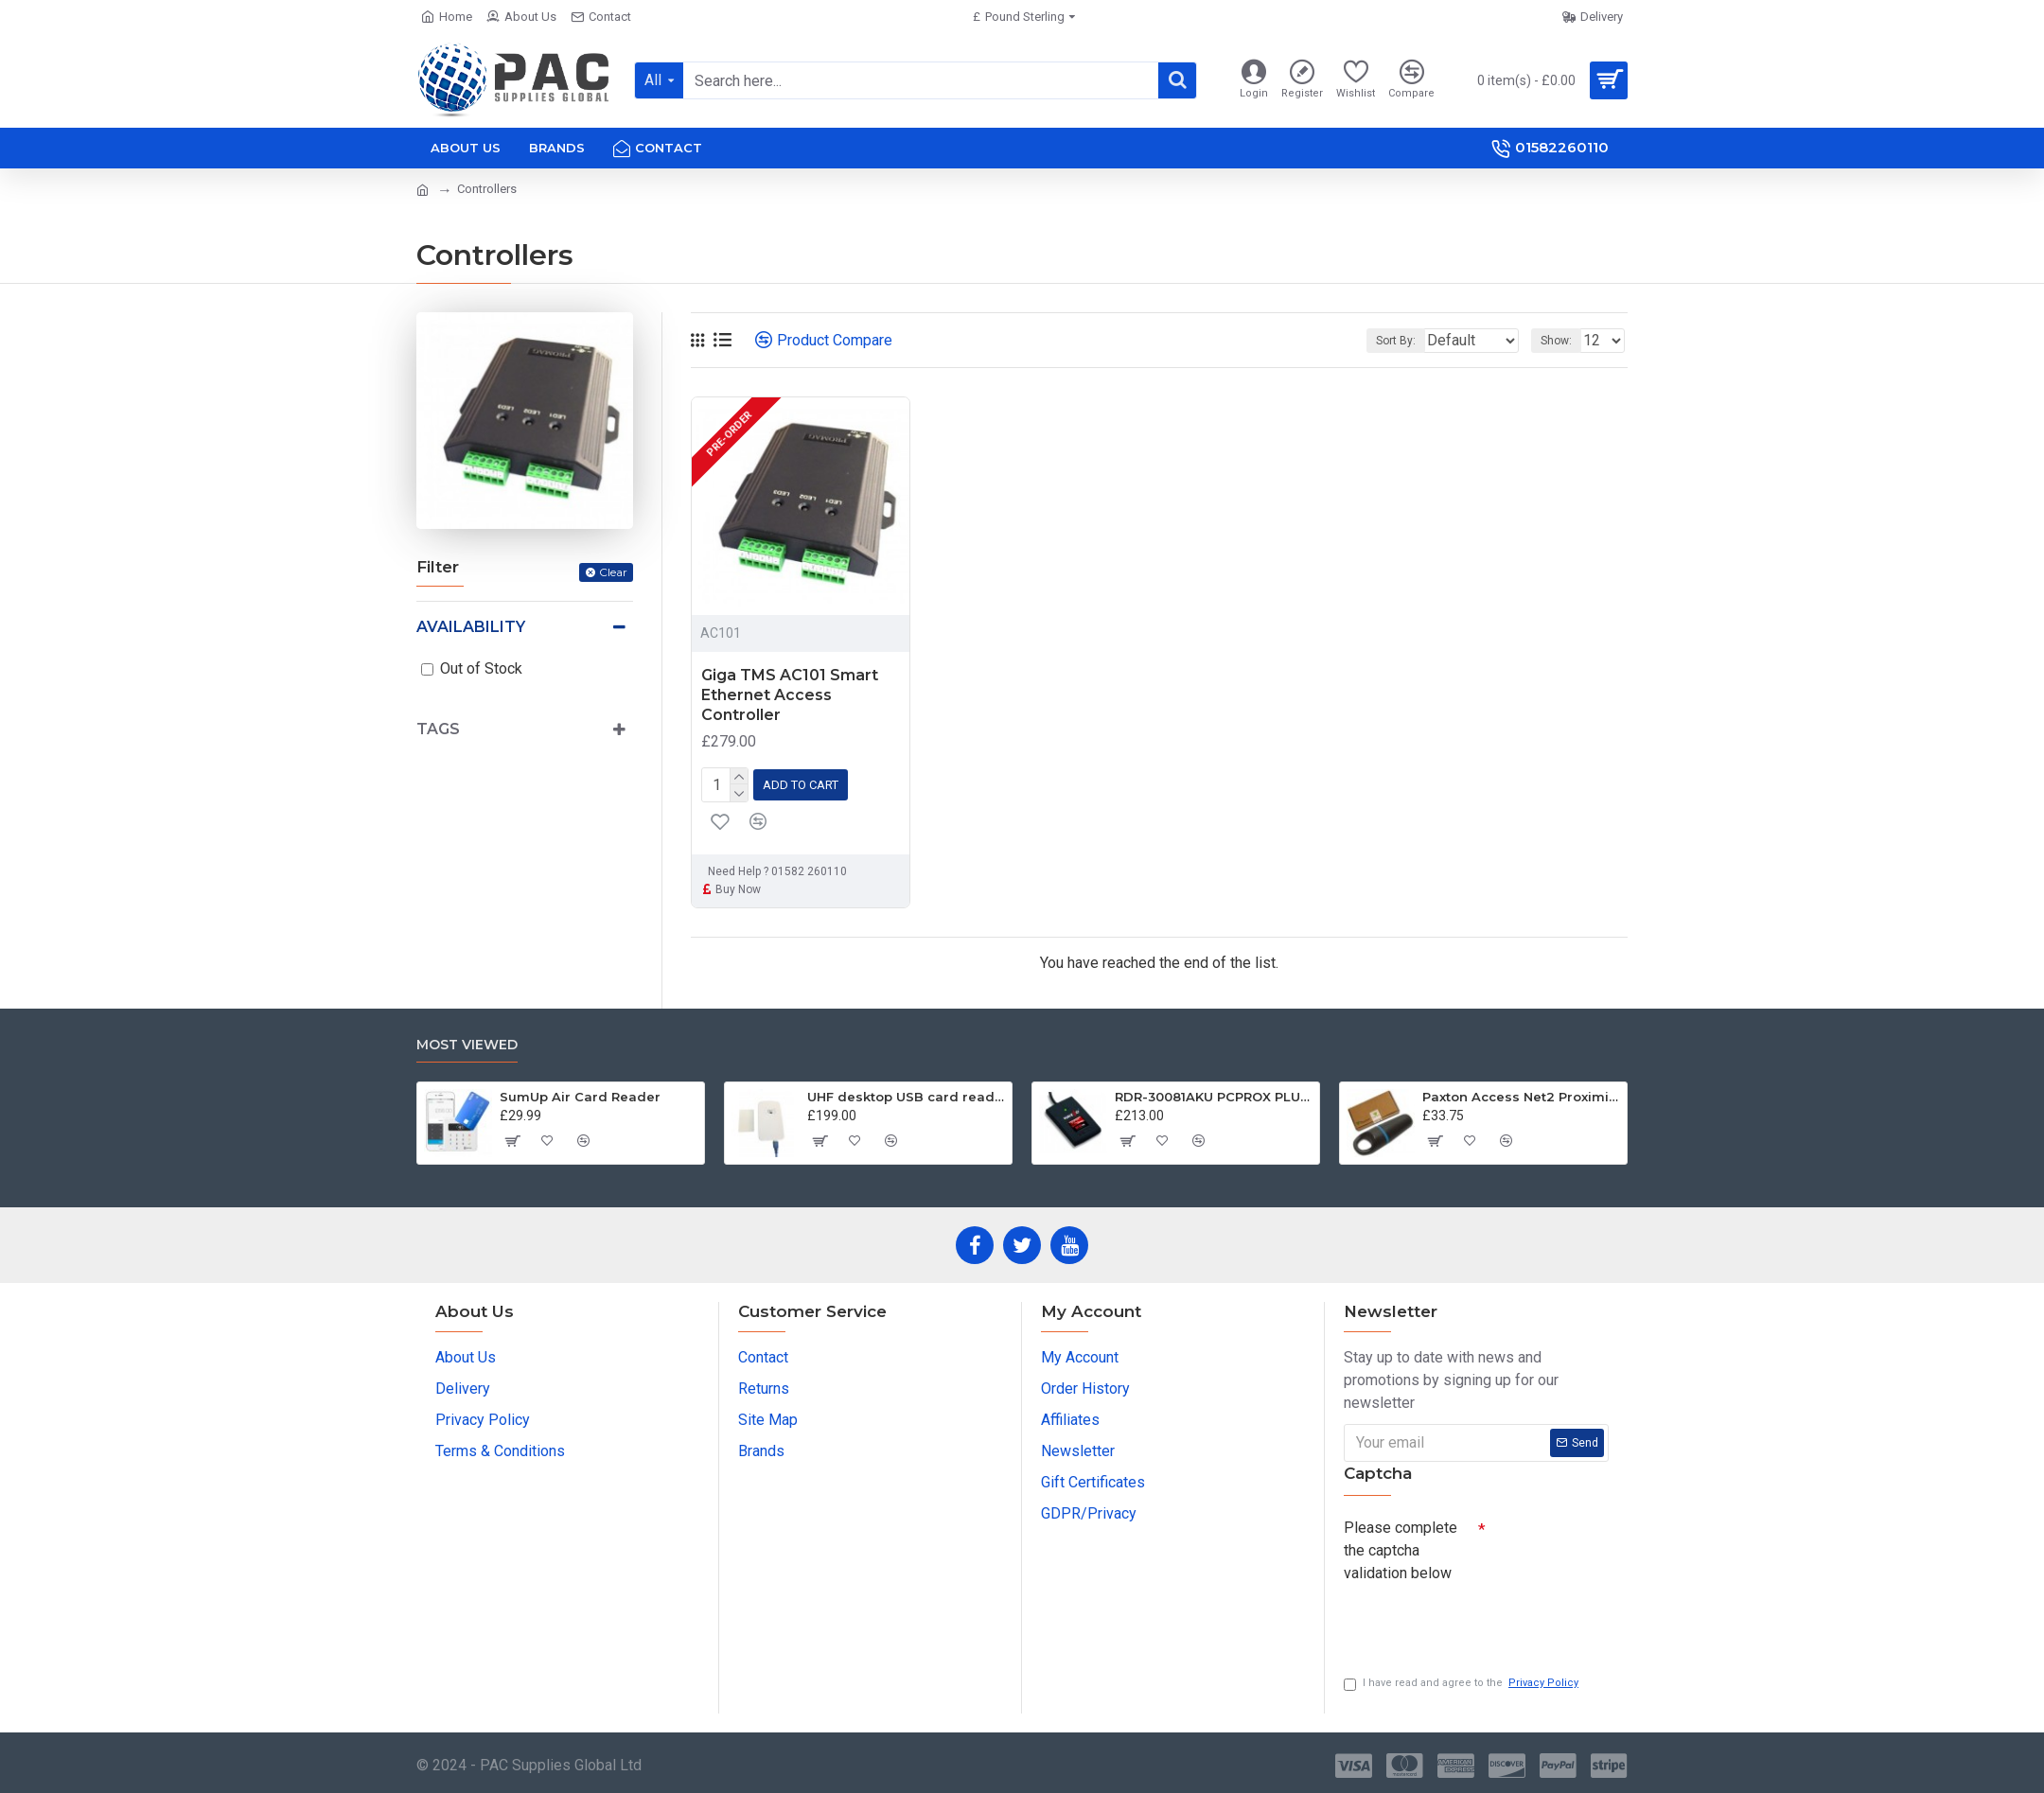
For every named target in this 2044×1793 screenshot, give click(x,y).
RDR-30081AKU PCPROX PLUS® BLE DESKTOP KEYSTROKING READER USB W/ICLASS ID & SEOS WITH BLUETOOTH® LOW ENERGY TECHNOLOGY (1214, 1091)
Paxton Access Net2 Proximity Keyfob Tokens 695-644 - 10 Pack (1521, 1091)
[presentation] (1476, 1619)
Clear (613, 572)
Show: (1561, 340)
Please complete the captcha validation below (1400, 1545)
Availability (470, 627)
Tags (438, 729)
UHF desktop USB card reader (906, 1091)
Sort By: (1383, 340)
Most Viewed (467, 1040)
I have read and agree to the (1462, 1684)
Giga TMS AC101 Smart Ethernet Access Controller (789, 695)
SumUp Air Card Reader (580, 1091)
